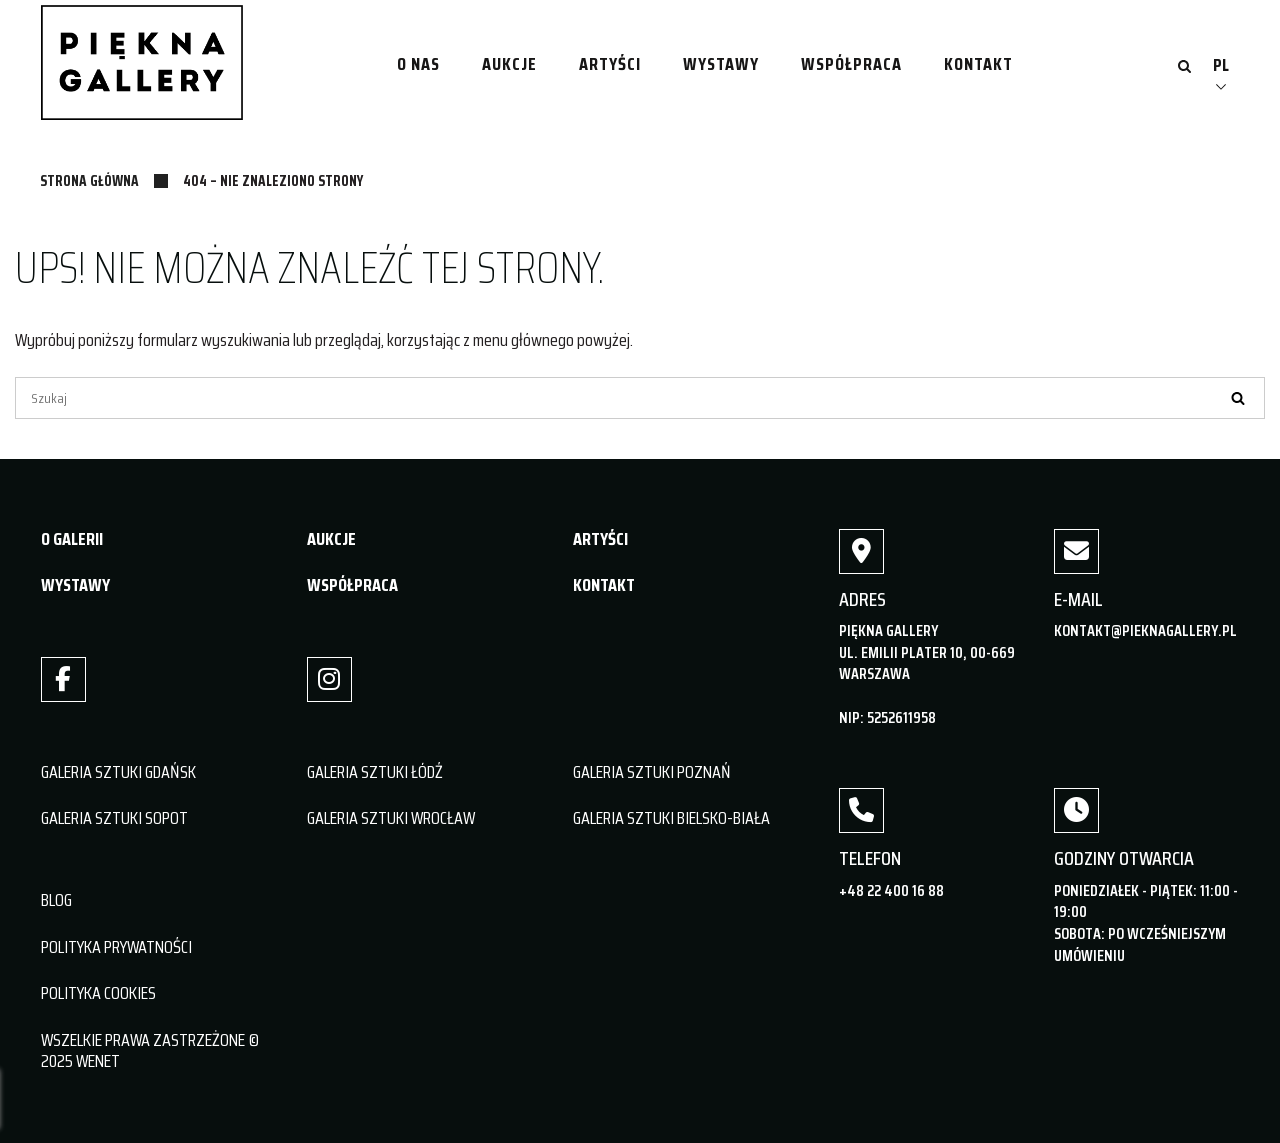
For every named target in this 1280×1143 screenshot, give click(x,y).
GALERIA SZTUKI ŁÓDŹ (375, 772)
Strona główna (89, 181)
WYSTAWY (75, 585)
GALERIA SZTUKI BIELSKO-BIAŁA (671, 818)
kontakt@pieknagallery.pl (1145, 630)
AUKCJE (331, 539)
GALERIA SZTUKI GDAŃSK (118, 772)
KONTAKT (604, 585)
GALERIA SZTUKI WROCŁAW (391, 818)
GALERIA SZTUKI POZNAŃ (652, 772)
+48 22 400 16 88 (891, 890)
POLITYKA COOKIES (98, 993)
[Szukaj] (640, 398)
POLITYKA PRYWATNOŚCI (116, 947)
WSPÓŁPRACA (352, 585)
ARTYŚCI (600, 539)
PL (1221, 65)
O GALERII (72, 539)
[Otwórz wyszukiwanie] (1184, 68)
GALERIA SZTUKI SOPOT (114, 818)
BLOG (56, 900)
